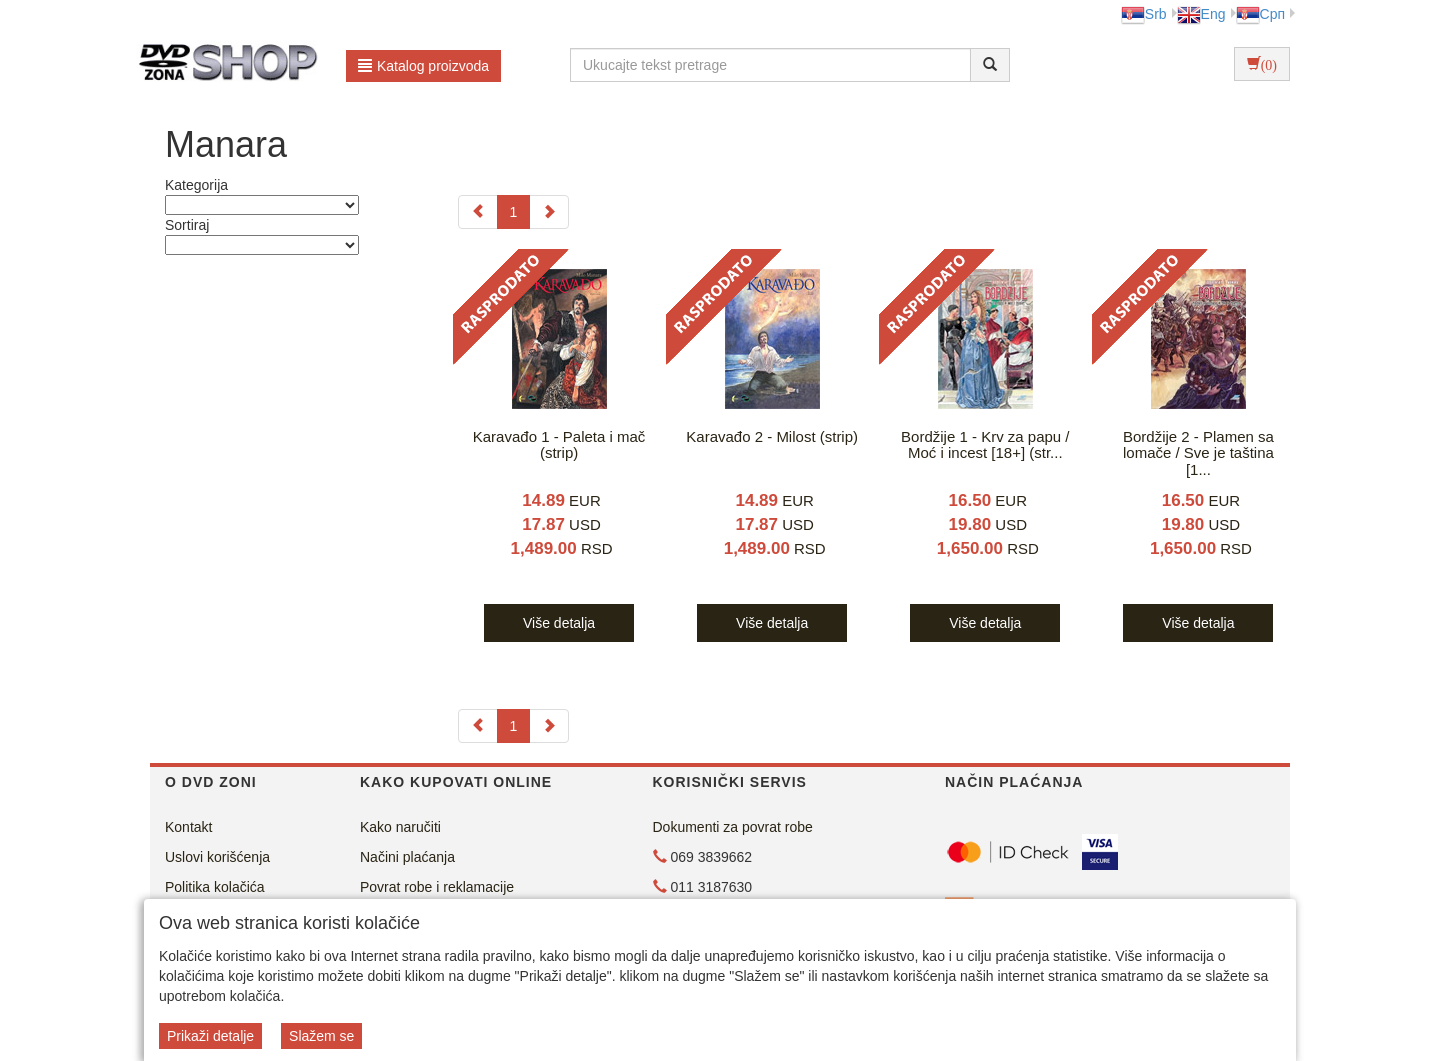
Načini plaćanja (407, 857)
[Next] (549, 212)
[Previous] (478, 212)
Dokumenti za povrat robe (733, 827)
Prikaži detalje (210, 1036)
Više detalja (559, 623)
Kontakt (188, 827)
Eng (1201, 14)
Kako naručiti (400, 827)
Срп (1260, 14)
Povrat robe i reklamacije (437, 887)
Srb (1144, 14)
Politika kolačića (215, 887)
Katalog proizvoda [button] (423, 66)
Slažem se (321, 1036)
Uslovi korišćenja (217, 857)
